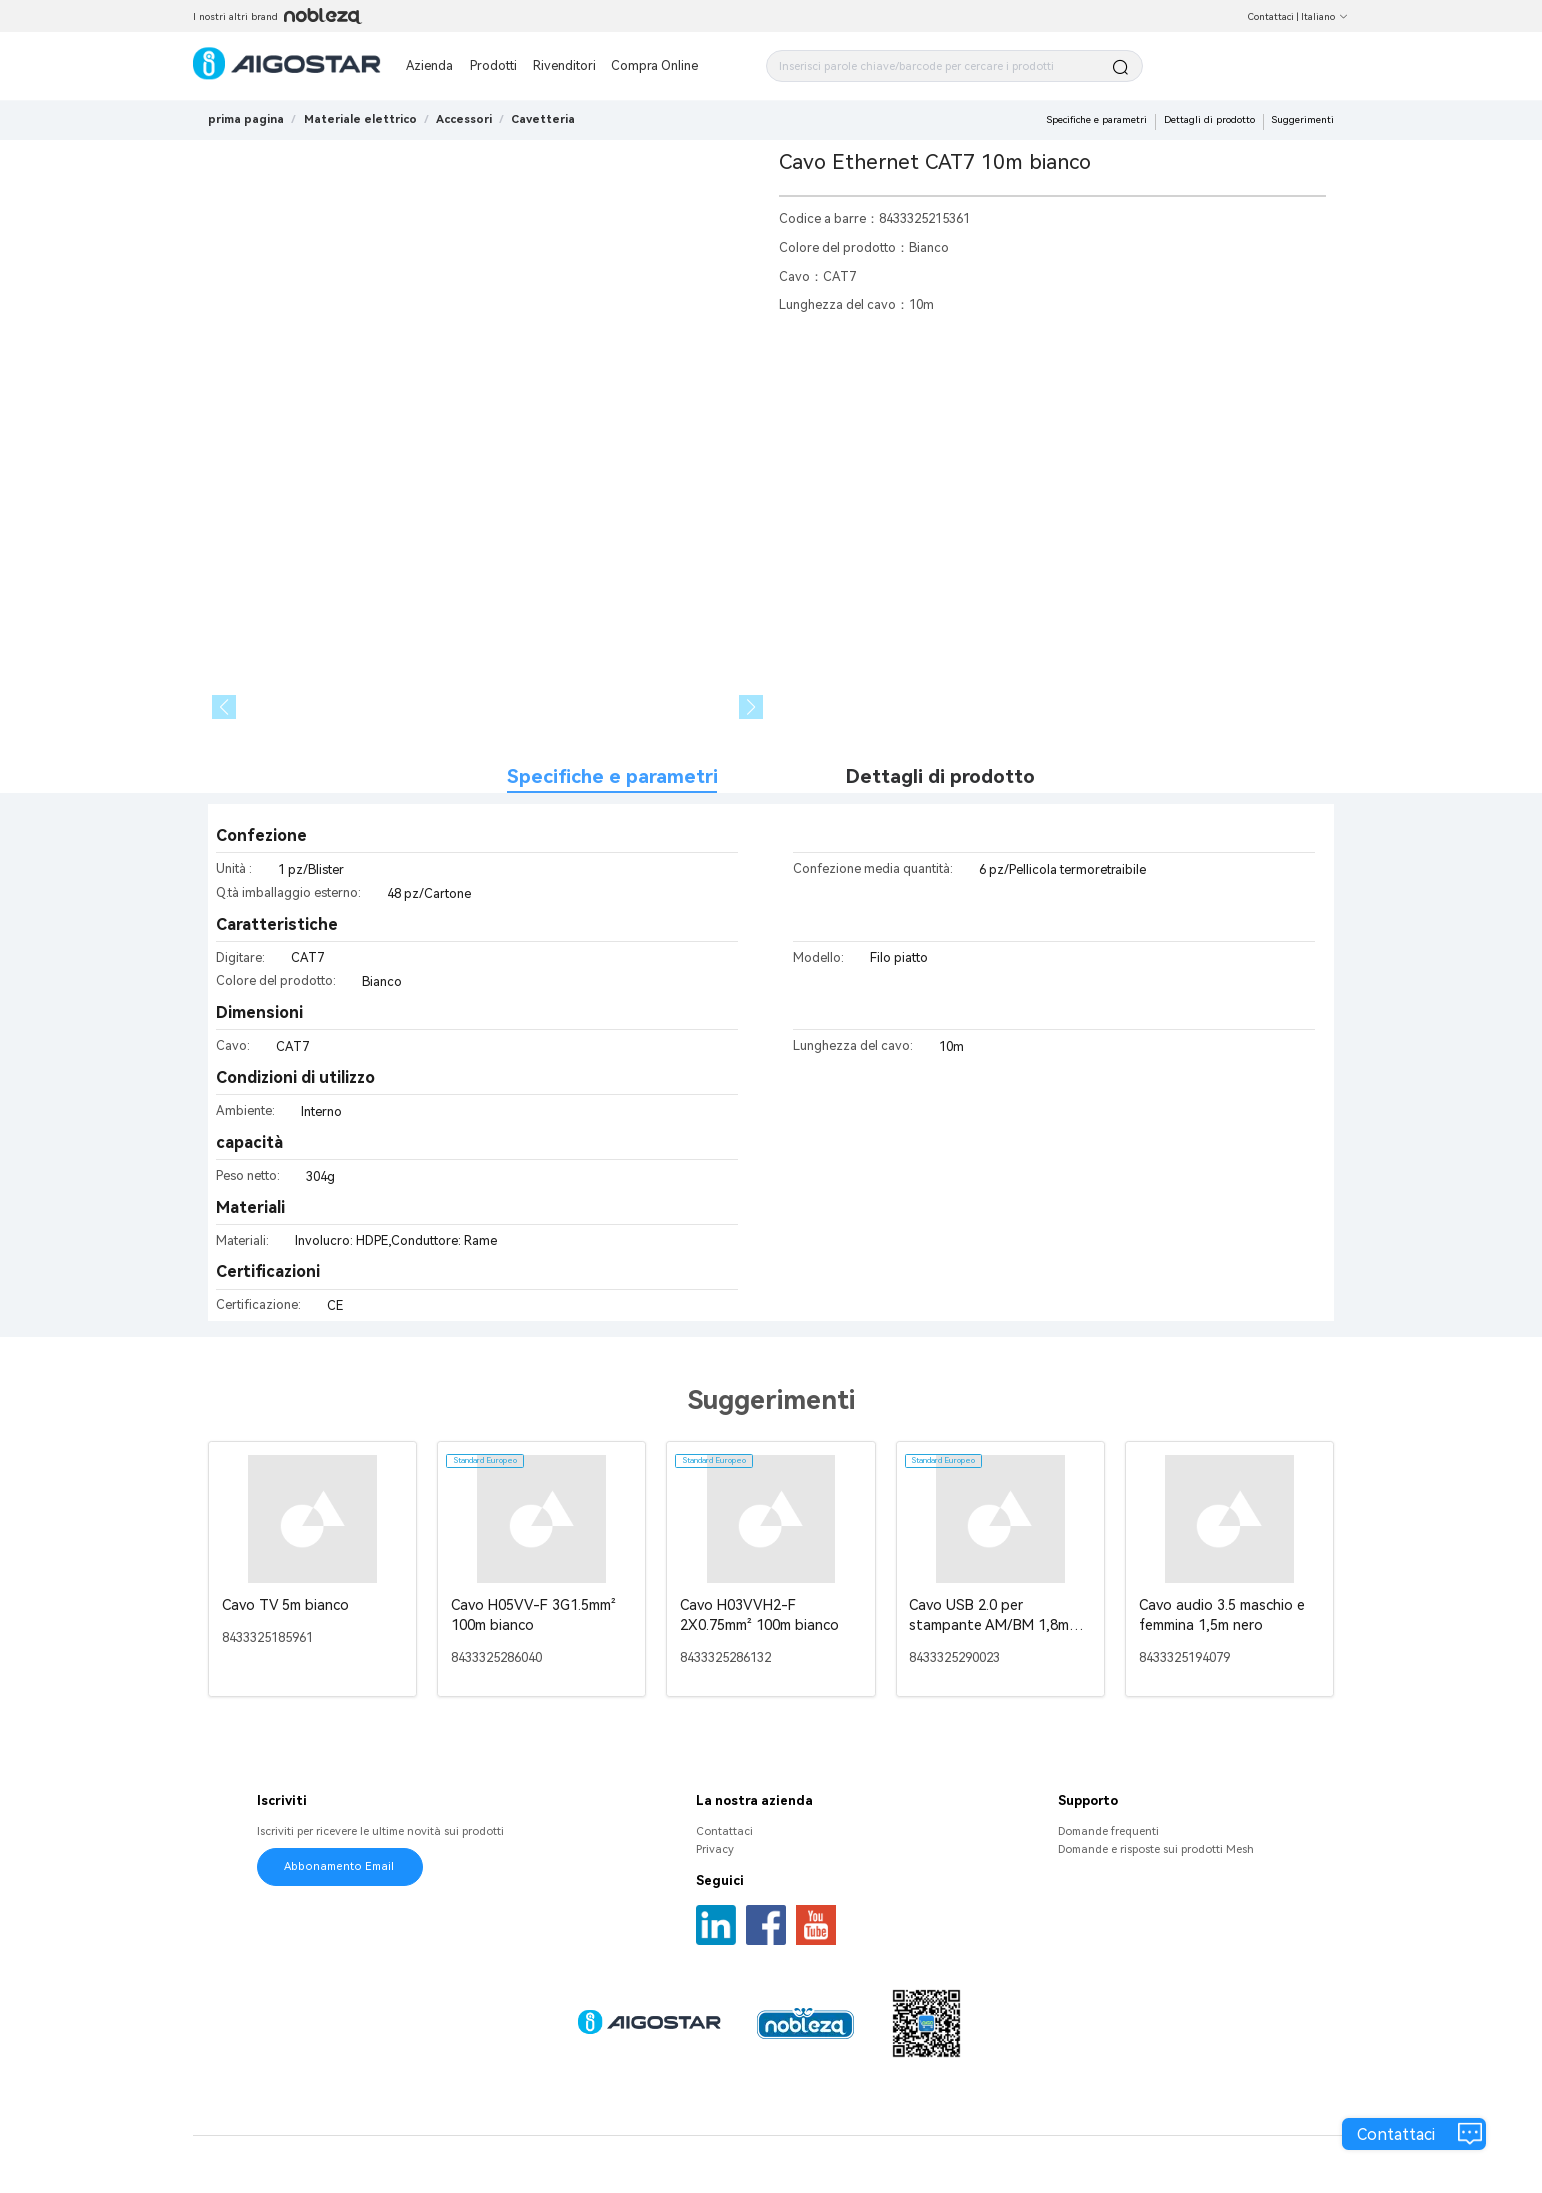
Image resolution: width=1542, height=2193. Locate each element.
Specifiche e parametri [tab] (612, 776)
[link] (360, 119)
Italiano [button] (1325, 16)
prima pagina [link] (246, 119)
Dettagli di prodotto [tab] (940, 776)
